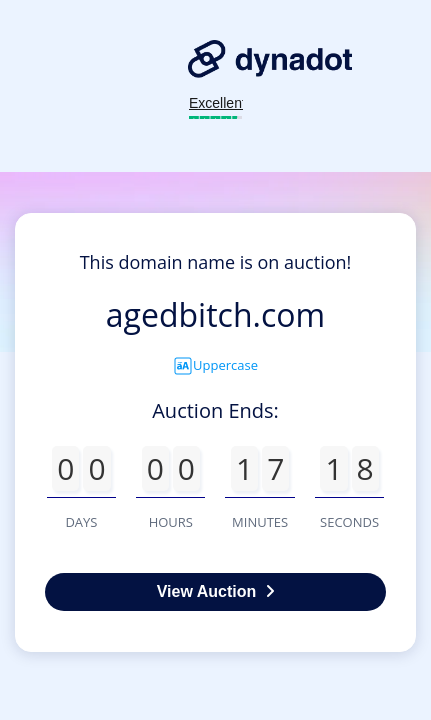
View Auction (216, 591)
